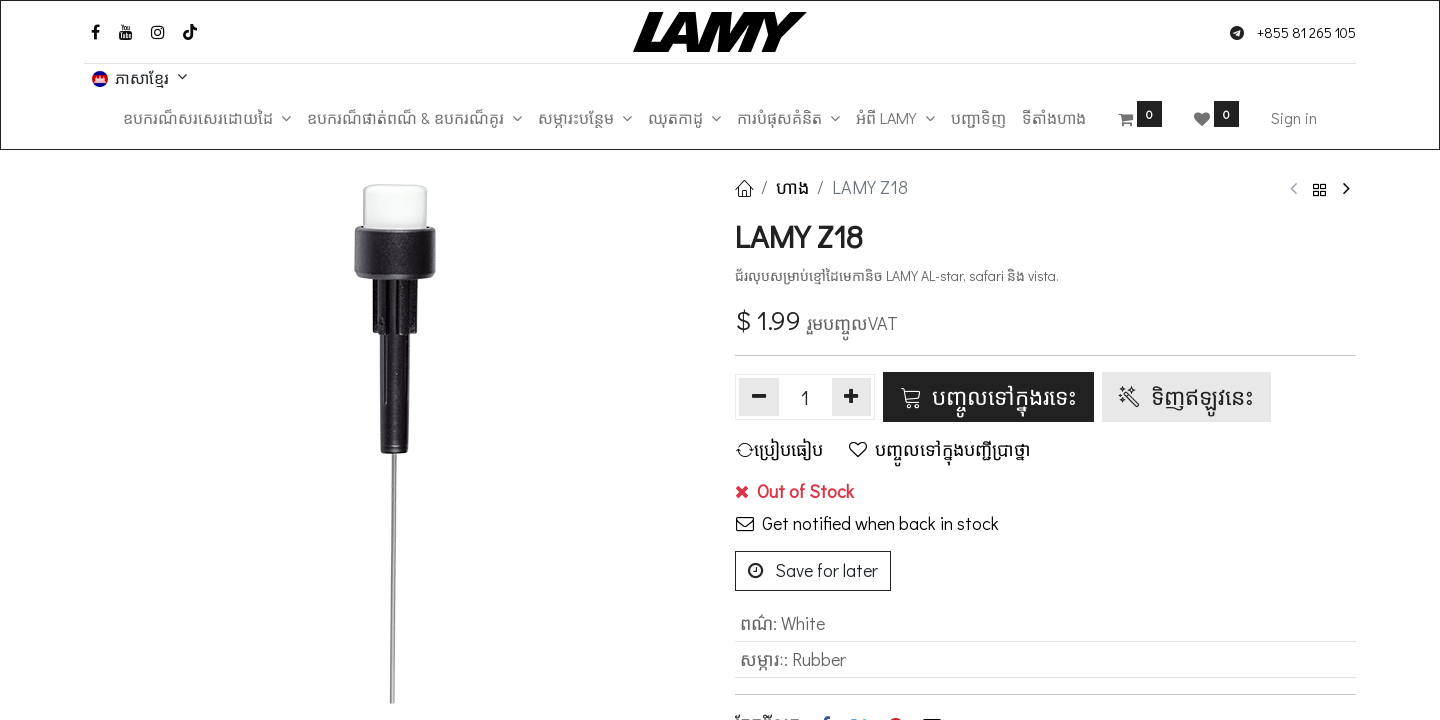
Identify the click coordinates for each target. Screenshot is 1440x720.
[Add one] (852, 397)
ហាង (792, 187)
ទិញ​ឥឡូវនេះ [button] (1186, 396)
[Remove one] (759, 397)
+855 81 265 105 (1306, 32)
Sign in (1294, 117)
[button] (783, 449)
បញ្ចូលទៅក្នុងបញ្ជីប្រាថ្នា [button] (940, 449)
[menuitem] (978, 118)
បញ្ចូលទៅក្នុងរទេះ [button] (988, 396)
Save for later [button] (813, 570)
